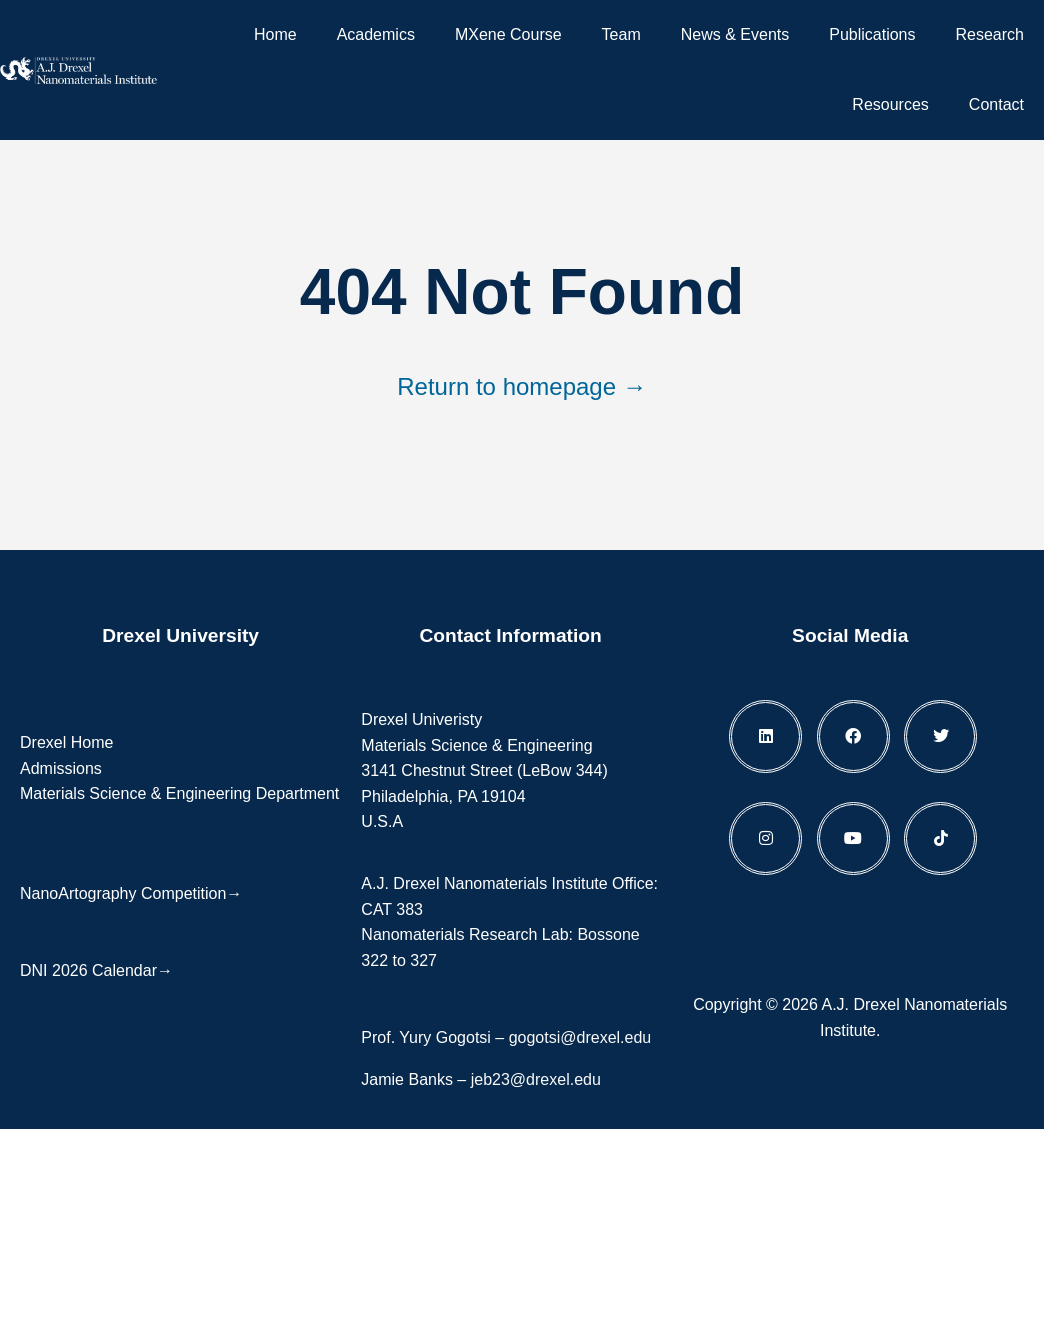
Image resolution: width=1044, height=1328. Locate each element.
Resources (890, 104)
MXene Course (508, 34)
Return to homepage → (521, 386)
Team (621, 34)
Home (275, 34)
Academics (376, 34)
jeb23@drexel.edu (536, 1079)
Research (990, 34)
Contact (996, 104)
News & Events (735, 34)
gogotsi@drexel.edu (580, 1037)
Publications (872, 34)
